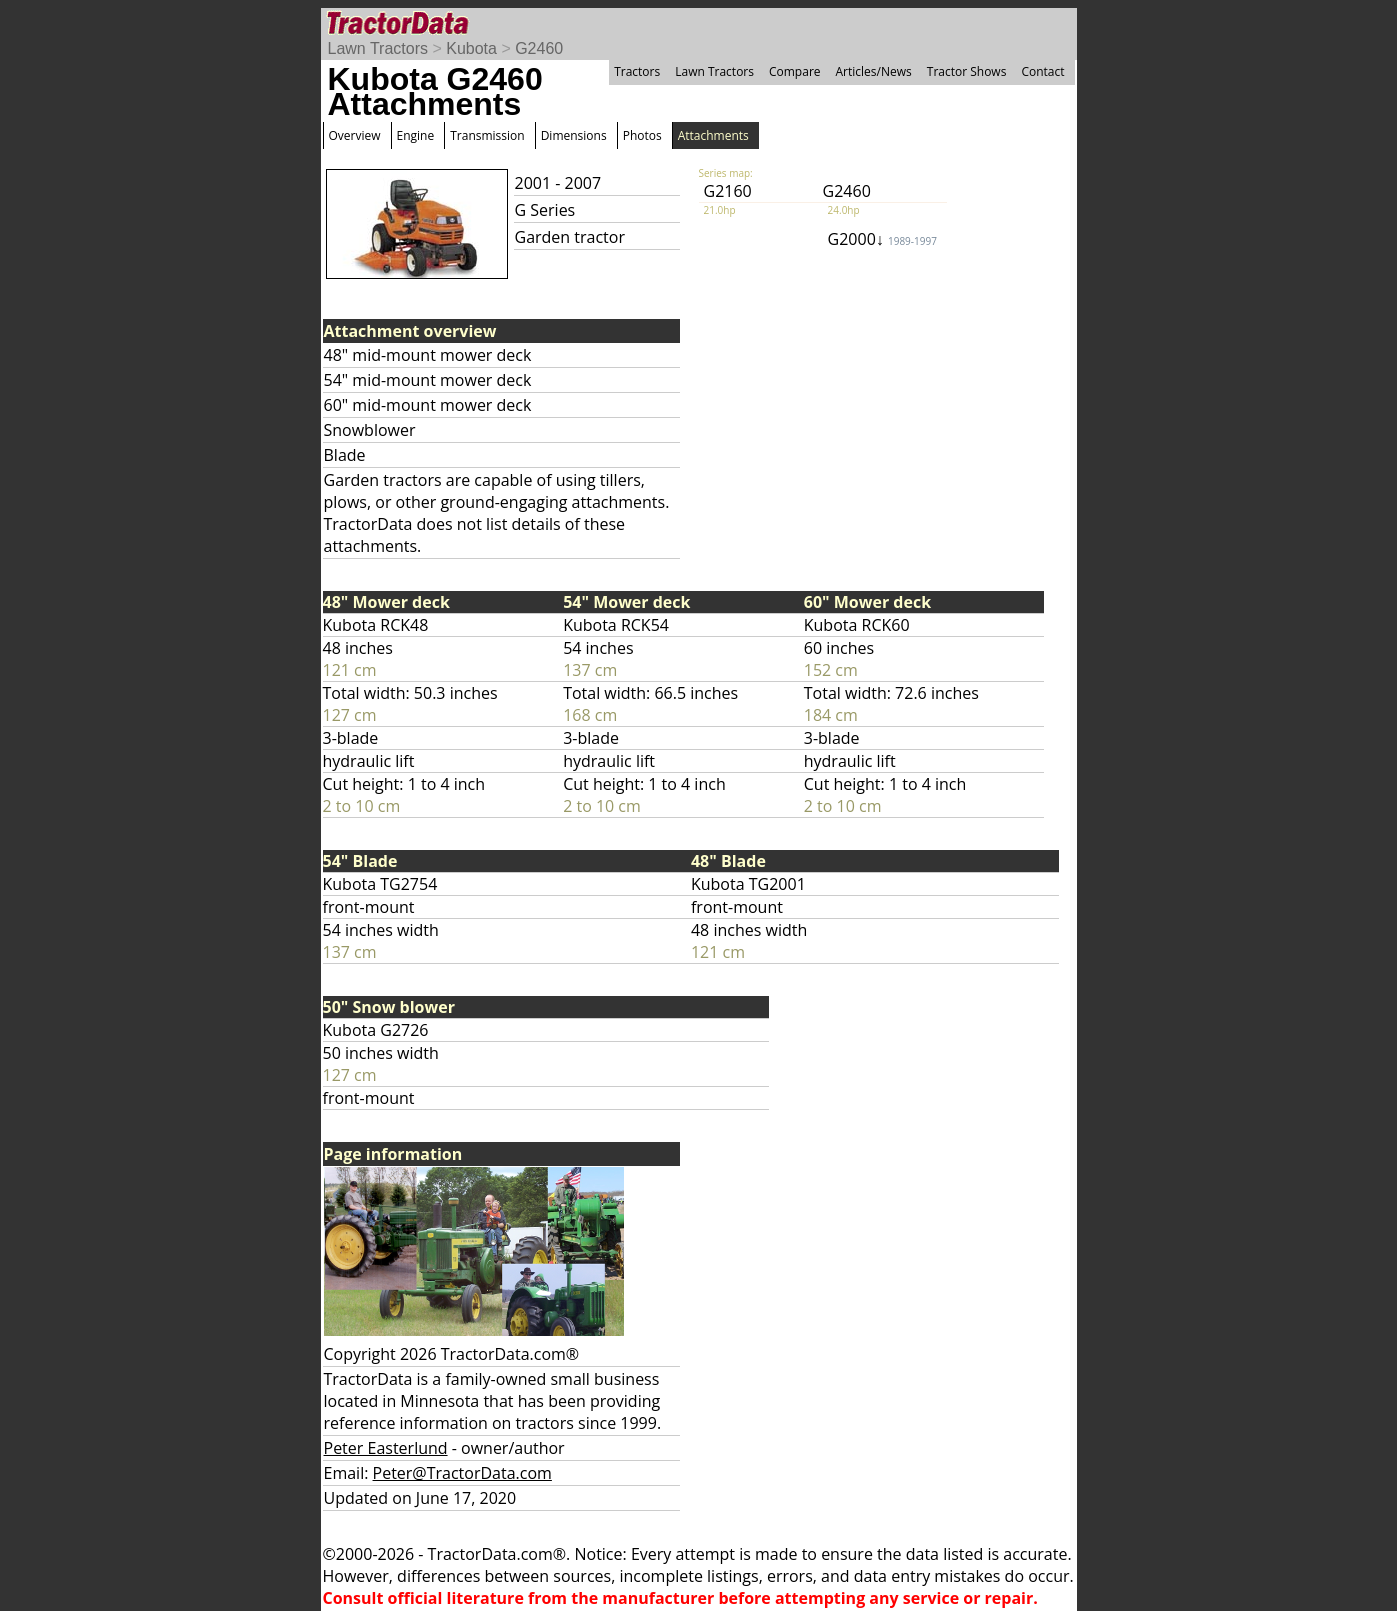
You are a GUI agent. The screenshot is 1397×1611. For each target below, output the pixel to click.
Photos (642, 135)
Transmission (487, 135)
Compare (795, 71)
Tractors (637, 71)
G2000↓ (882, 239)
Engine (416, 135)
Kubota (471, 48)
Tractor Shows (967, 71)
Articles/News (874, 71)
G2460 (539, 48)
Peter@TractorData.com (462, 1473)
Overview (355, 135)
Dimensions (574, 135)
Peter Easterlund (386, 1448)
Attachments (713, 135)
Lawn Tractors (378, 48)
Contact (1042, 71)
